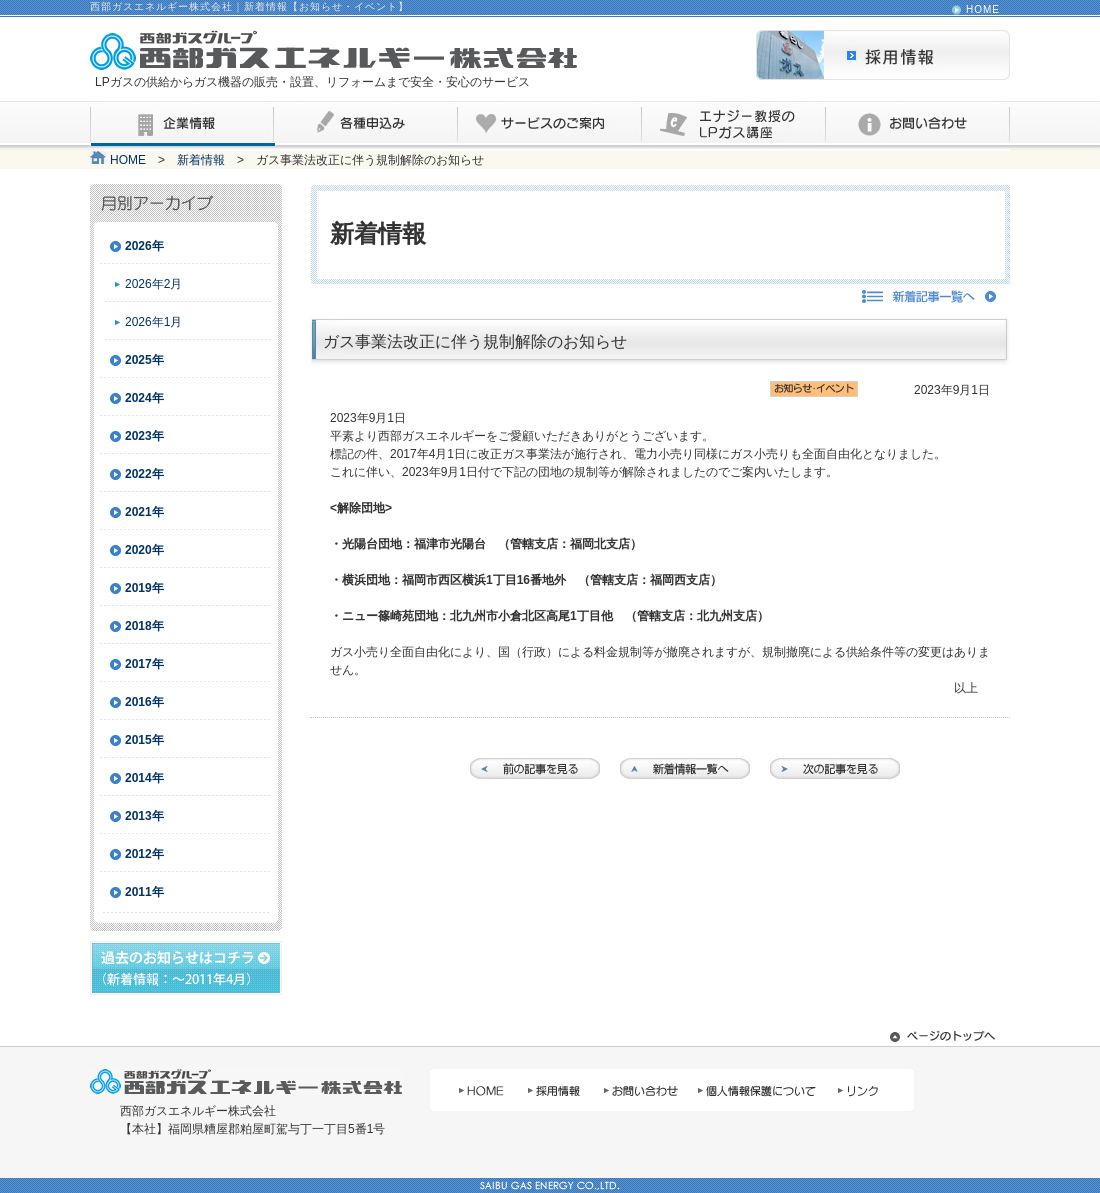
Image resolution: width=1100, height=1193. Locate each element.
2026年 (144, 246)
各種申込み (366, 126)
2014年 (144, 778)
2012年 (144, 854)
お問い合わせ (918, 126)
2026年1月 (153, 322)
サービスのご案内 (550, 126)
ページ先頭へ (945, 1036)
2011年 (144, 892)
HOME (983, 10)
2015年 (144, 740)
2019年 (144, 588)
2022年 (144, 474)
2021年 (144, 512)
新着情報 (201, 160)
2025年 (144, 360)
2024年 (144, 398)
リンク (871, 1089)
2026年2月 (153, 284)
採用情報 (883, 55)
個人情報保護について (757, 1089)
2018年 (144, 626)
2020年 (144, 550)
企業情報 (182, 126)
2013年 (144, 816)
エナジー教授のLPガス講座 (734, 126)
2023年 (144, 436)
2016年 (144, 702)
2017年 (144, 664)
